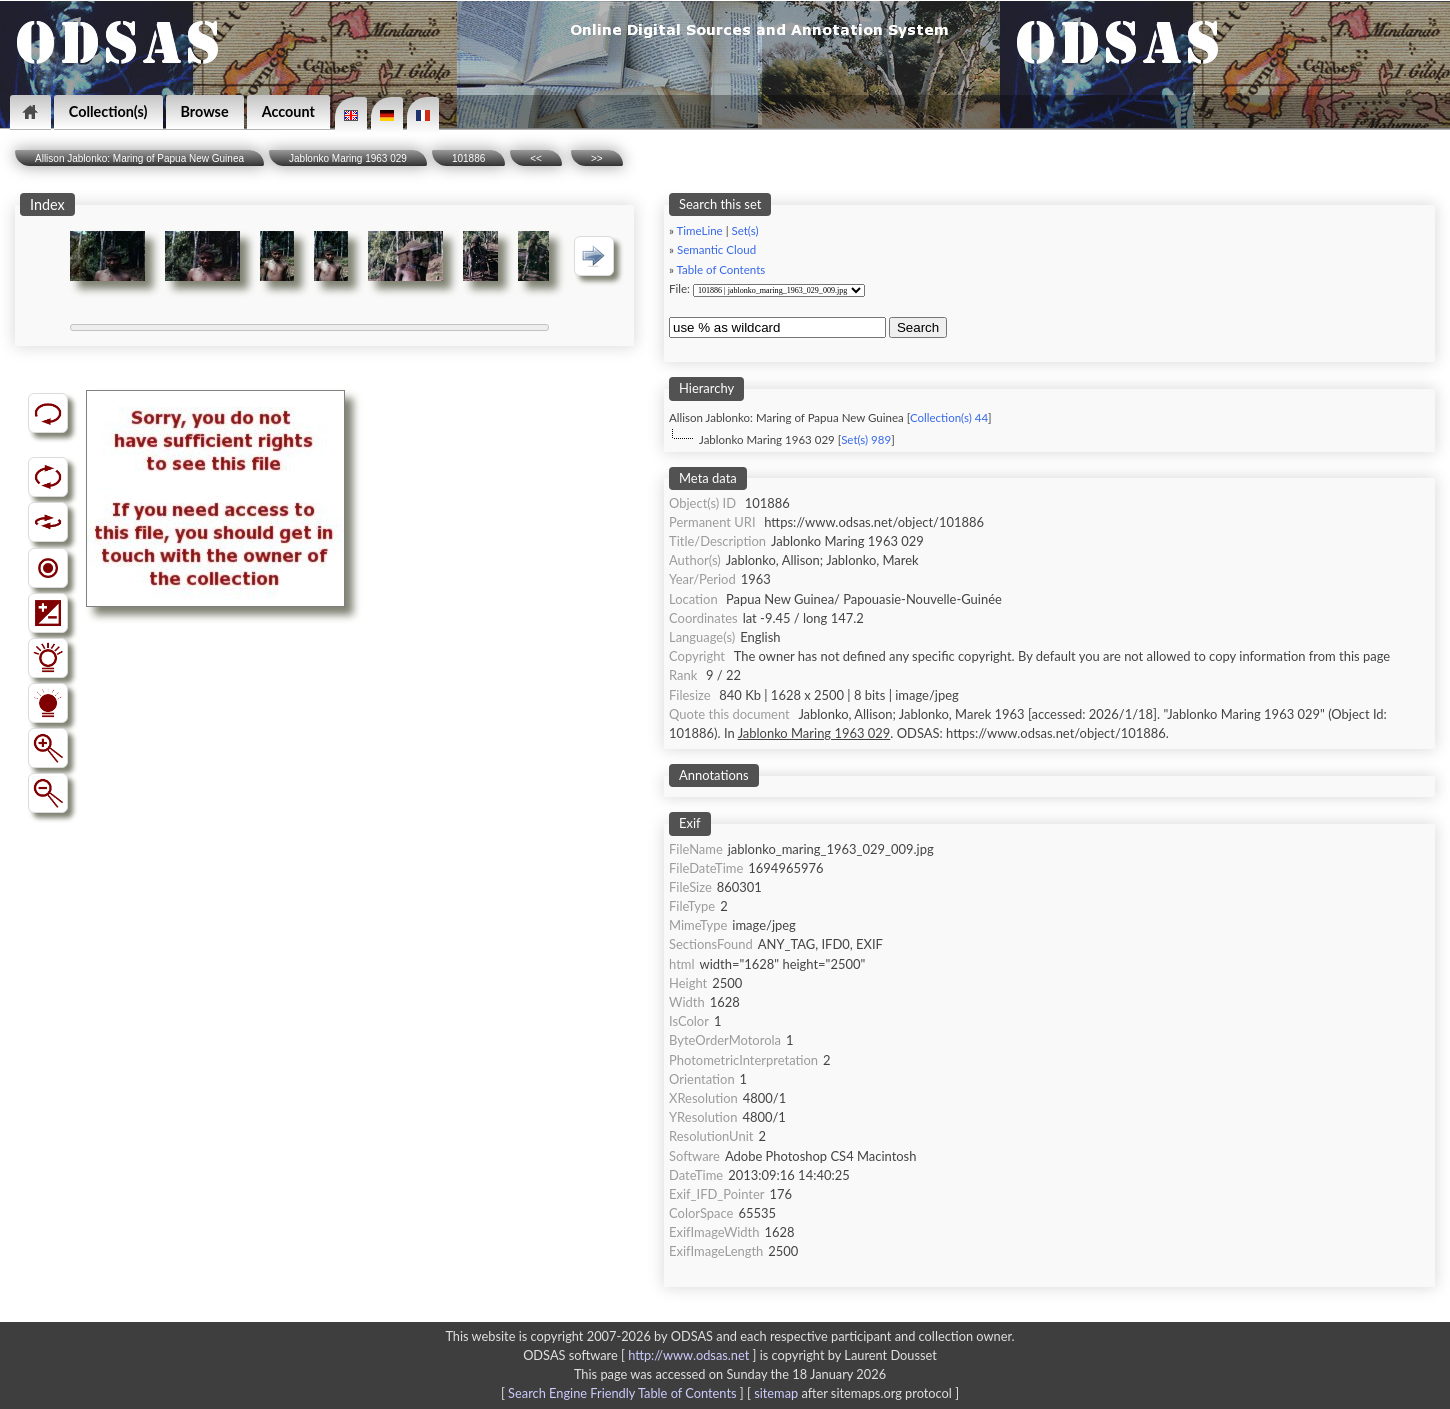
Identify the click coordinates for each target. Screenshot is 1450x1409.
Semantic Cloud (716, 249)
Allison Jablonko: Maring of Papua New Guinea (139, 158)
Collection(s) (108, 111)
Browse (205, 111)
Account (288, 111)
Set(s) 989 (866, 439)
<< (536, 158)
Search (918, 327)
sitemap (776, 1393)
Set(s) (744, 230)
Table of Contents (721, 269)
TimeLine (700, 230)
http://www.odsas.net (688, 1355)
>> (597, 158)
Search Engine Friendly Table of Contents (622, 1393)
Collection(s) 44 (949, 417)
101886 (468, 158)
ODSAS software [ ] (641, 1355)
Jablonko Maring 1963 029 (348, 158)
